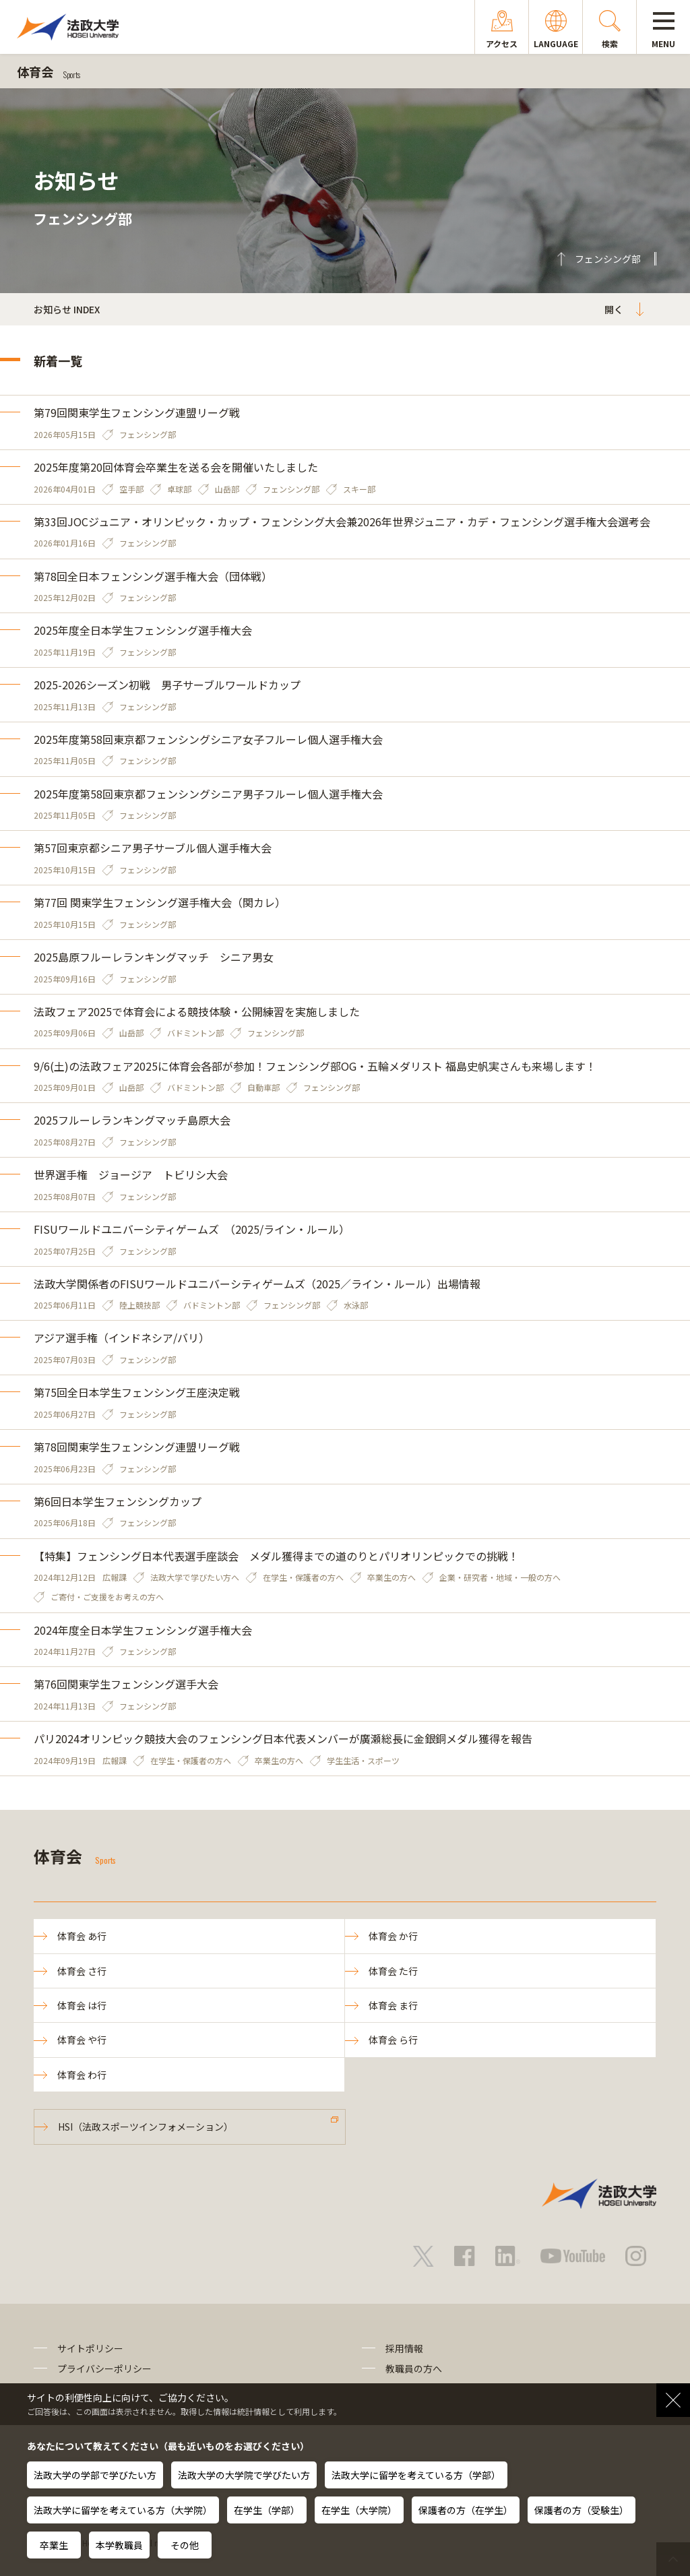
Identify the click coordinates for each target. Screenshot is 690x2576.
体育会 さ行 (81, 1971)
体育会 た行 (393, 1971)
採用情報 (404, 2348)
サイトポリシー (90, 2348)
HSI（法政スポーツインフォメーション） (145, 2126)
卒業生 (54, 2545)
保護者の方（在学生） (465, 2510)
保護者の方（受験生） (581, 2510)
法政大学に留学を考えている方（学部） (416, 2475)
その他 (184, 2545)
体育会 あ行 (81, 1936)
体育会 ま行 (393, 2005)
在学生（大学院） (359, 2510)
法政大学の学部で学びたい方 (95, 2475)
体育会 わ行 (81, 2074)
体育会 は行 (81, 2005)
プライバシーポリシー (104, 2368)
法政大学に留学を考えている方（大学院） (123, 2510)
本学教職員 (119, 2545)
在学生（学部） (267, 2510)
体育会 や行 (81, 2039)
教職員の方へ (413, 2368)
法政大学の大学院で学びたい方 (244, 2475)
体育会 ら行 (393, 2039)
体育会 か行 (393, 1936)
